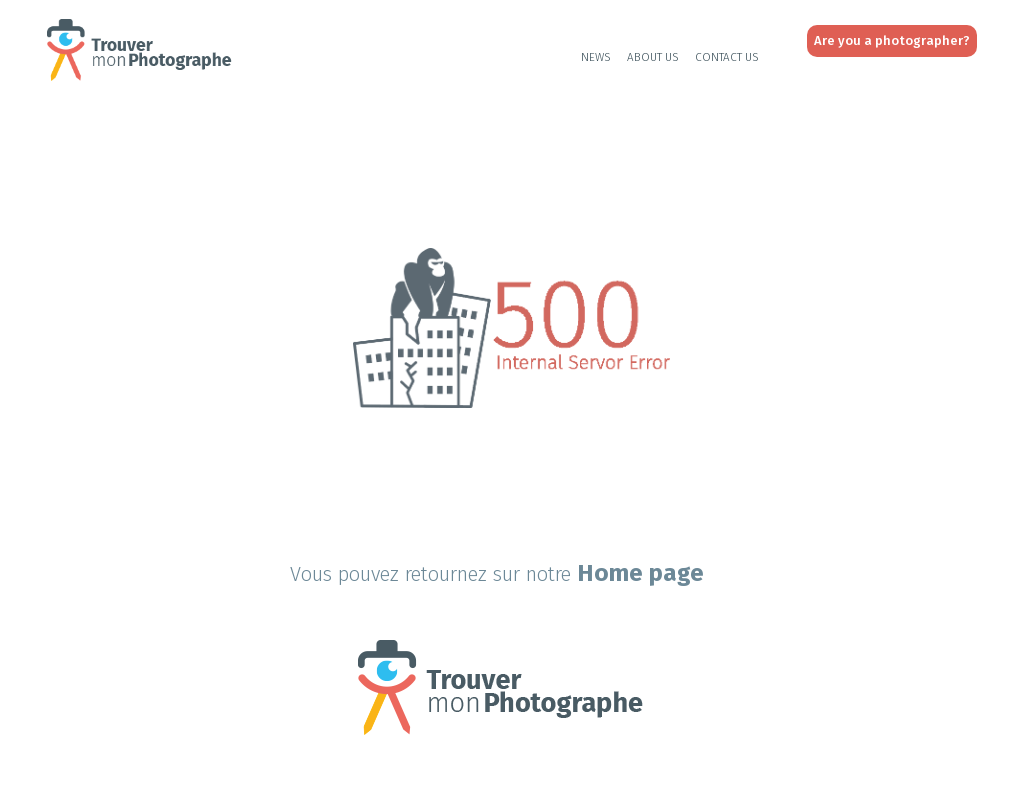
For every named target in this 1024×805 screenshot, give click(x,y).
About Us (653, 57)
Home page (640, 573)
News (596, 57)
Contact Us (727, 57)
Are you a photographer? (892, 40)
